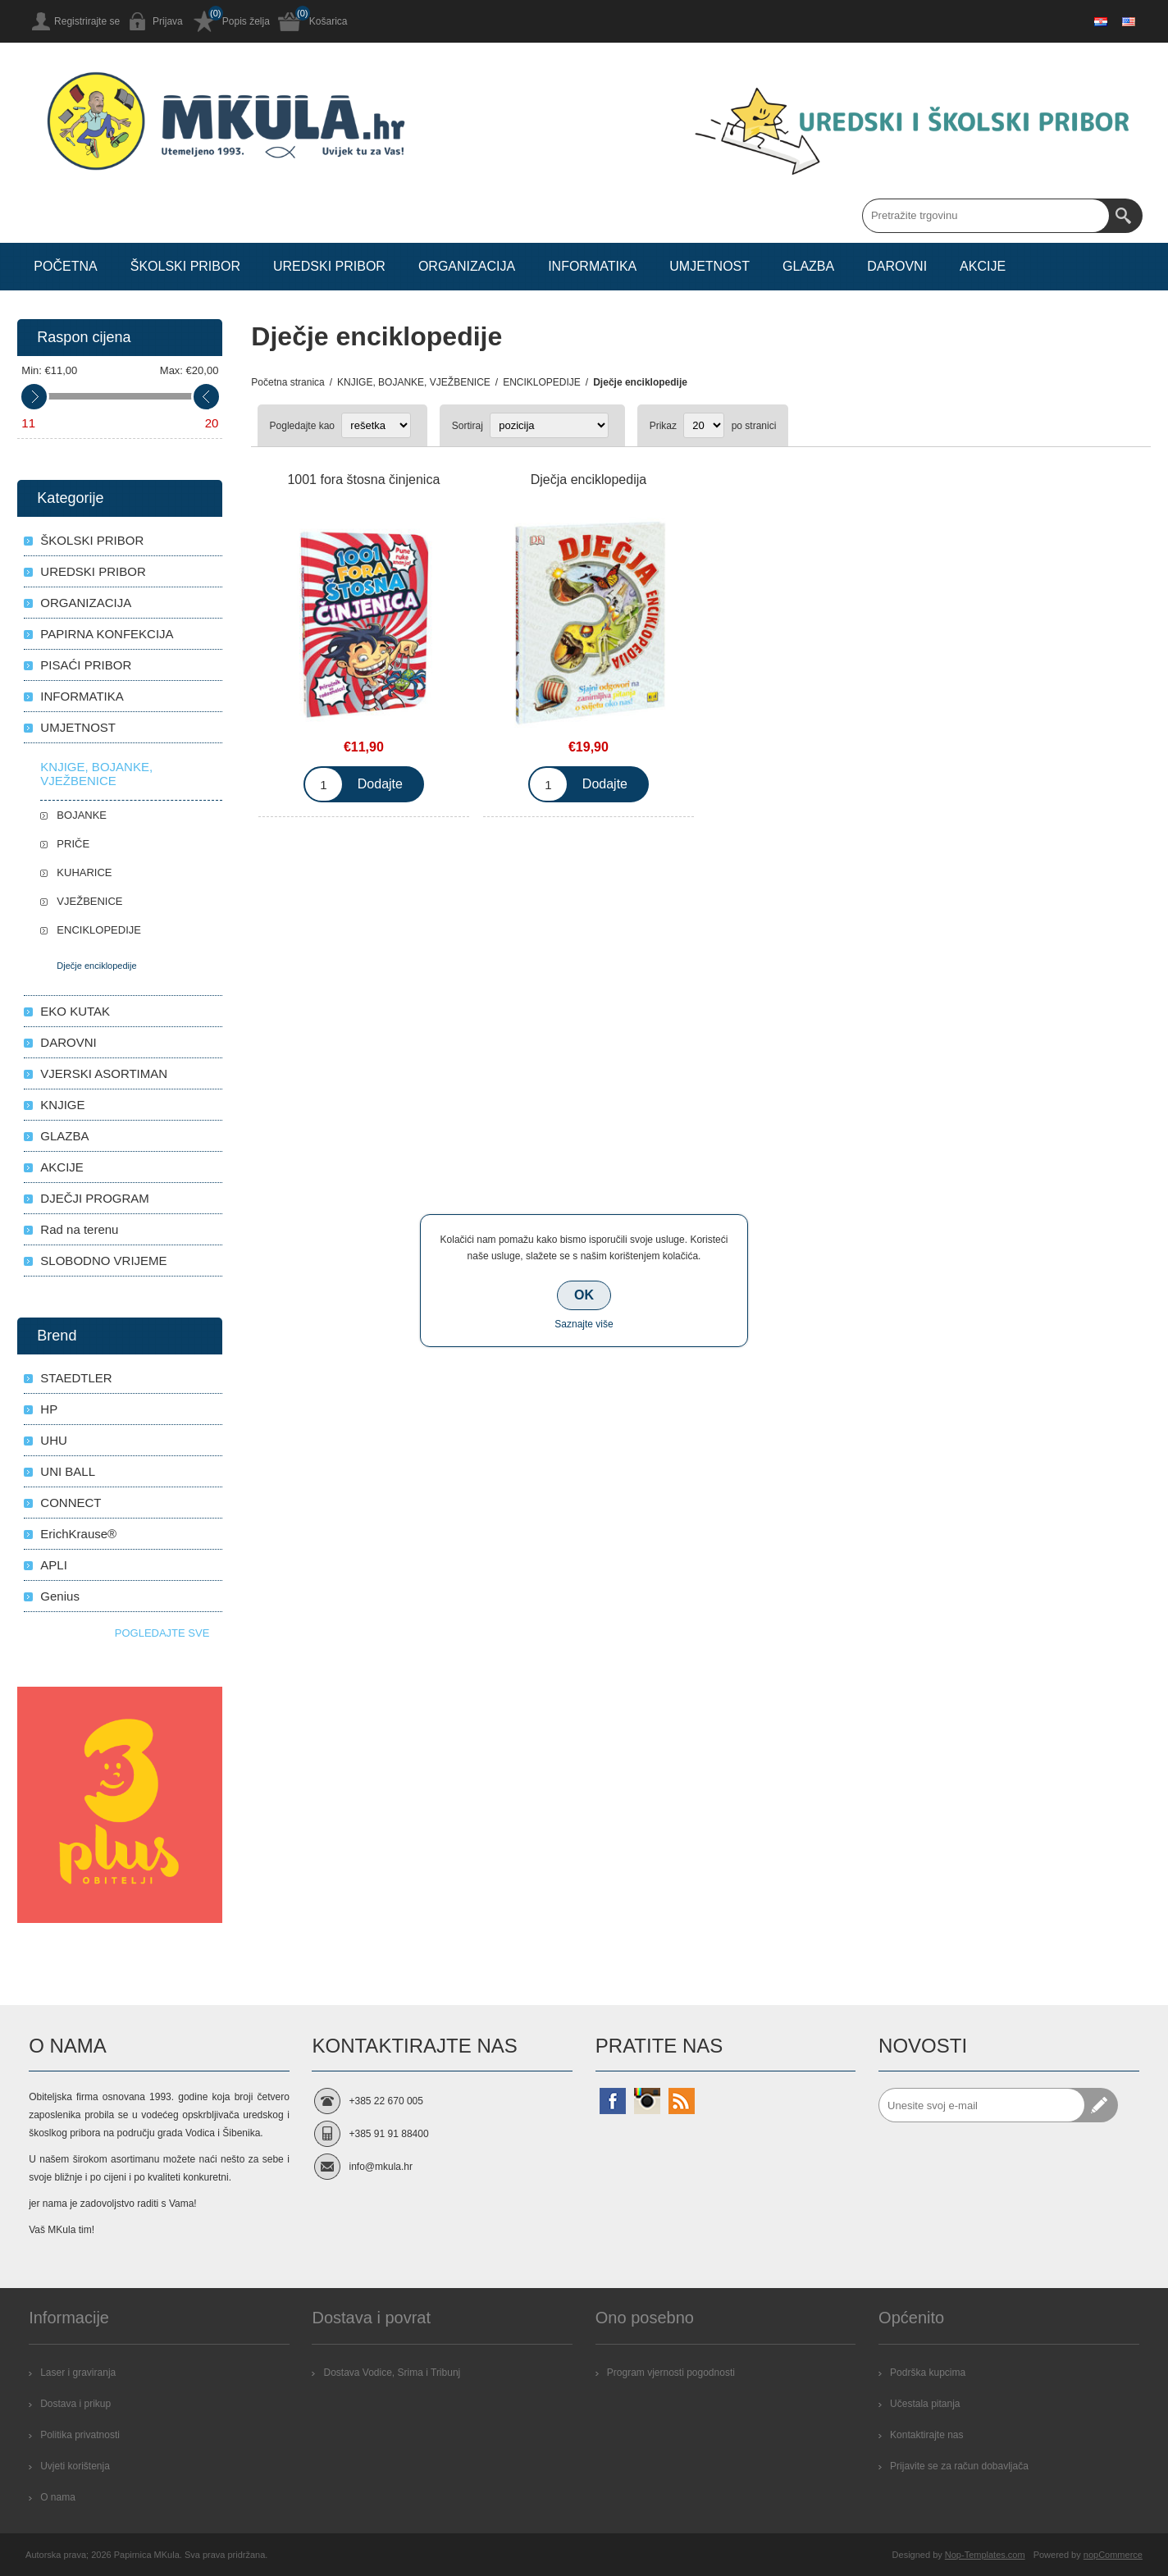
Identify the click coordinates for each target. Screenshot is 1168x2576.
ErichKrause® (78, 1534)
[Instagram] (647, 2101)
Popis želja (246, 21)
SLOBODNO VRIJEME (103, 1260)
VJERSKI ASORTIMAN (103, 1073)
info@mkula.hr (381, 2166)
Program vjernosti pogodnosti (671, 2372)
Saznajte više (583, 1324)
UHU (53, 1440)
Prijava (168, 21)
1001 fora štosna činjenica (363, 479)
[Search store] (986, 215)
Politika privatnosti (80, 2435)
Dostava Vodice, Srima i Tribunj (391, 2372)
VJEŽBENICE (89, 901)
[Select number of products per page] (703, 425)
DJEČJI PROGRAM (94, 1198)
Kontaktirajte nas (926, 2435)
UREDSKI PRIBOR (92, 571)
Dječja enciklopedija (588, 479)
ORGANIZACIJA (85, 603)
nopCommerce (1113, 2555)
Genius (60, 1596)
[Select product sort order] (549, 425)
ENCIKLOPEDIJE (99, 930)
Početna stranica (287, 382)
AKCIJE (62, 1167)
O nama (57, 2497)
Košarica (328, 21)
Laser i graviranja (78, 2372)
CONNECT (70, 1503)
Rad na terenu (79, 1229)
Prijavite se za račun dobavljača (959, 2466)
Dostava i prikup (75, 2403)
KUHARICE (84, 872)
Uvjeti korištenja (75, 2466)
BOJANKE (82, 815)
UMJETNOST (78, 727)
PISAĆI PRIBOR (85, 665)
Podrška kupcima (927, 2372)
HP (48, 1409)
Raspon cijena (83, 337)
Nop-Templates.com (985, 2555)
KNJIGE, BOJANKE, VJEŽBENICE (96, 774)
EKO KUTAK (75, 1011)
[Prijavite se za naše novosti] (981, 2105)
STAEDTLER (76, 1378)
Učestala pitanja (925, 2403)
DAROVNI (68, 1042)
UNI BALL (67, 1471)
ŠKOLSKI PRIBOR (92, 540)
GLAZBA (64, 1136)
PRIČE (73, 844)
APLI (53, 1565)
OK (584, 1295)
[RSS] (681, 2101)
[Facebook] (613, 2101)
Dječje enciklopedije (96, 966)
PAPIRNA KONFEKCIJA (106, 634)
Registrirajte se (87, 21)
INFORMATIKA (81, 696)
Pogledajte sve (162, 1633)
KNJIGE (62, 1105)
